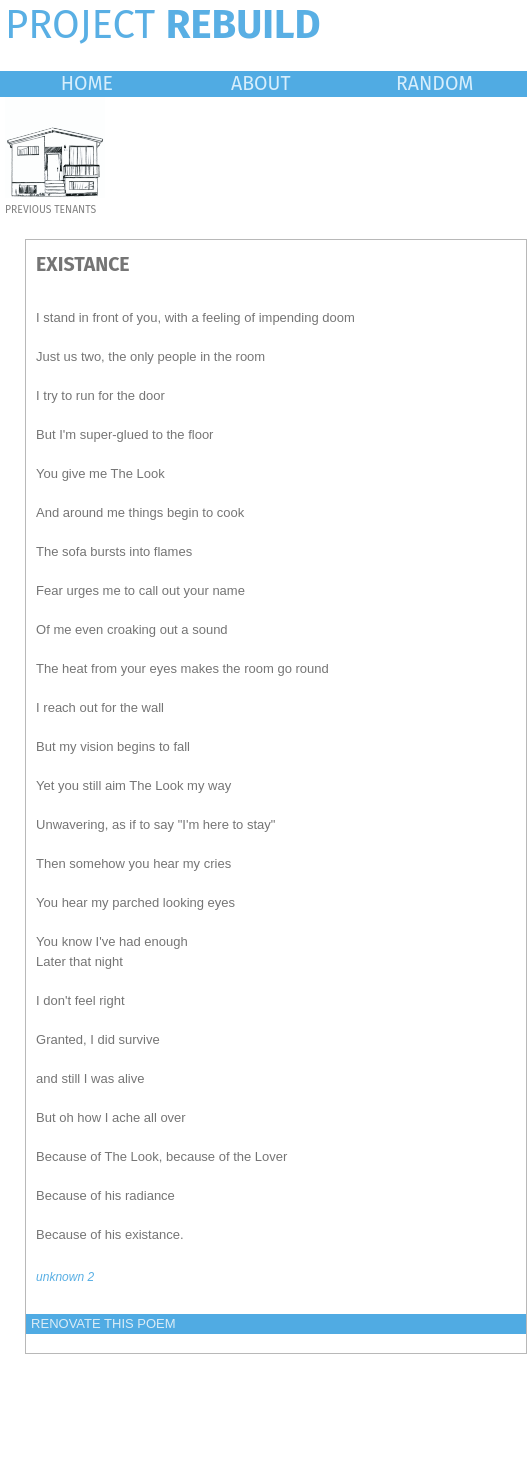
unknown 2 (65, 1277)
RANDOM (434, 83)
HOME (87, 83)
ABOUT (261, 83)
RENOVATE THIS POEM (103, 1323)
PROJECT (163, 25)
